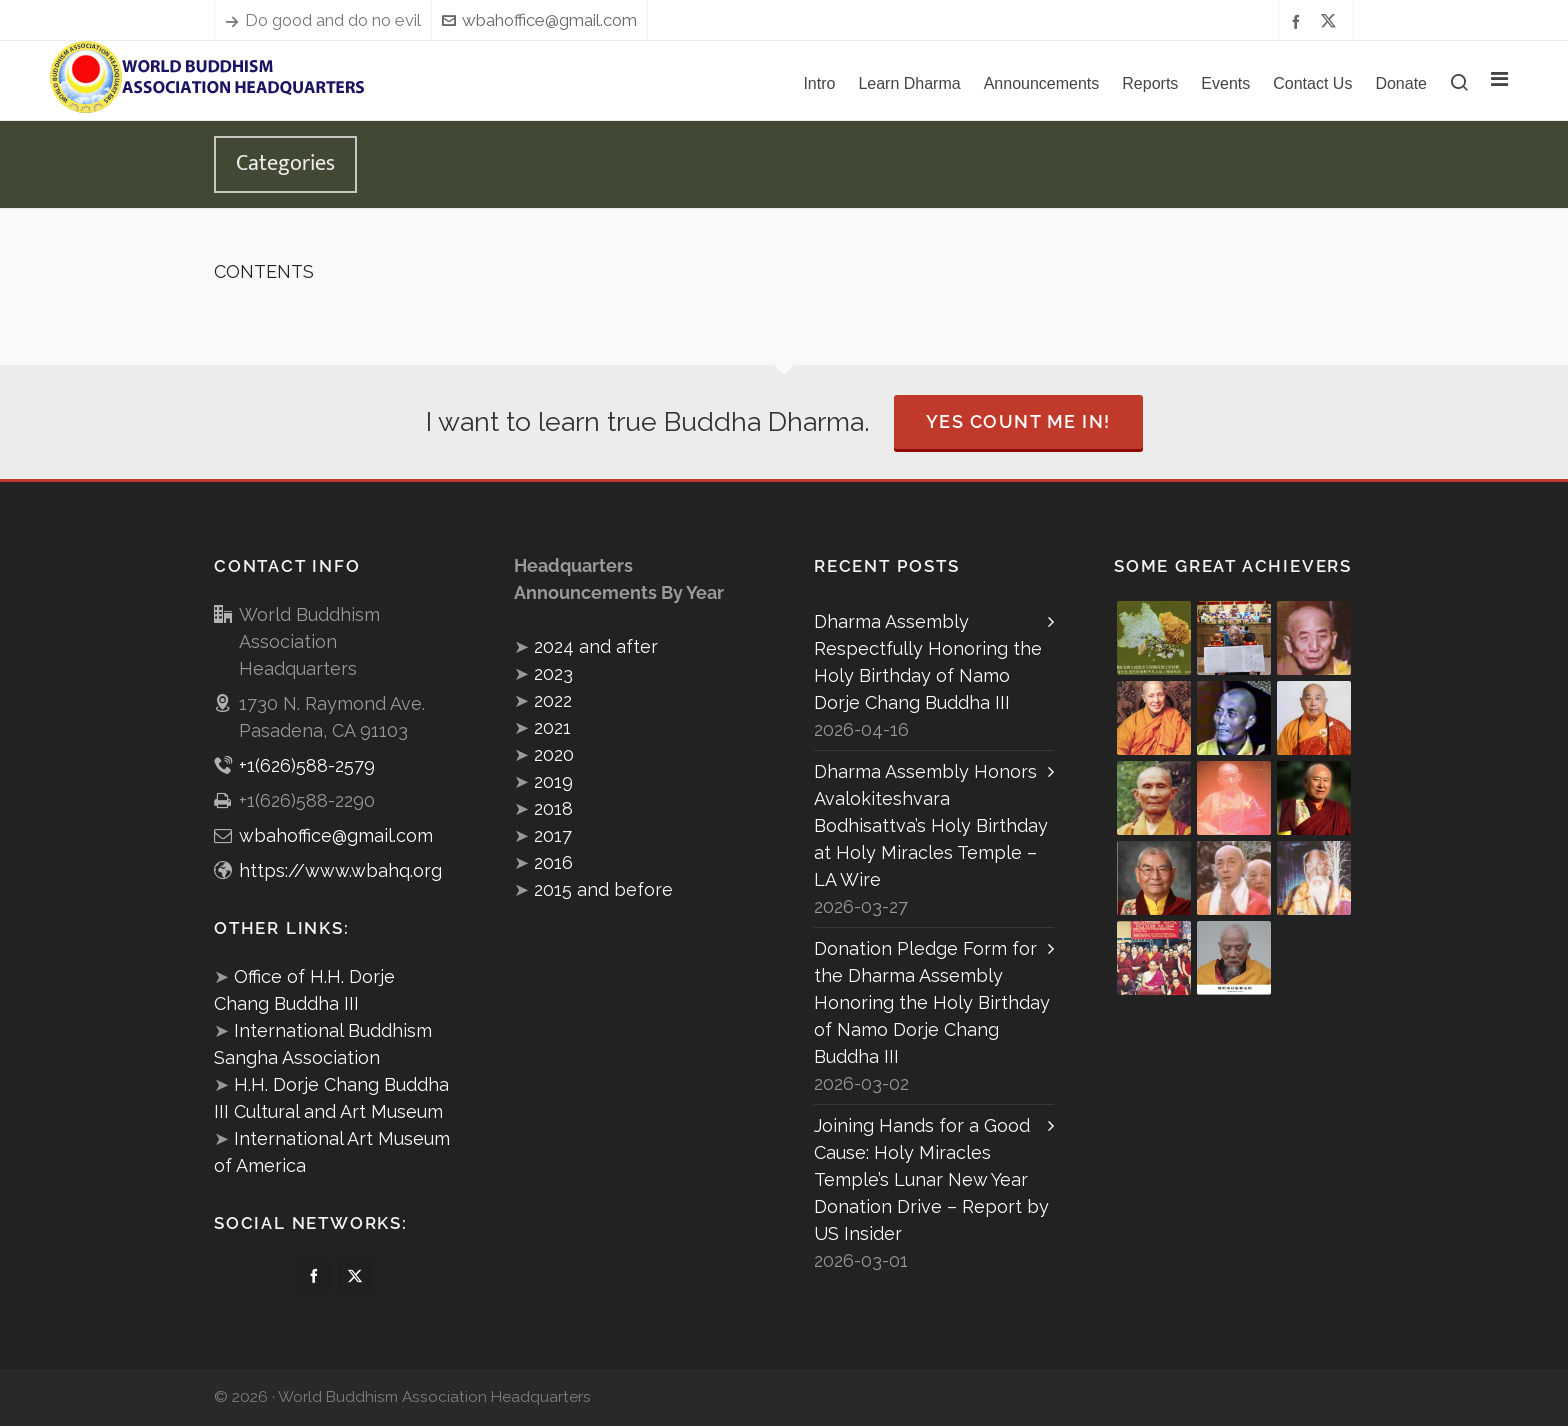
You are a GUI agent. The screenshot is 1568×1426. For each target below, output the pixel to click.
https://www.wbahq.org (340, 870)
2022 (553, 700)
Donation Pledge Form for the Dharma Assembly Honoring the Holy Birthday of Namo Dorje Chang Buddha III (932, 1002)
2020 (554, 754)
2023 (553, 673)
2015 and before (603, 889)
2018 (553, 808)
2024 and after (596, 646)
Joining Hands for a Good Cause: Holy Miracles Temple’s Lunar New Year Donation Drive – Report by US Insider (931, 1179)
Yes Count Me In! (1018, 421)
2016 (553, 862)
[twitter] (1331, 21)
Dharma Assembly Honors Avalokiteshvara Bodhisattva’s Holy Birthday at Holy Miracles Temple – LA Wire (931, 825)
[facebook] (1299, 20)
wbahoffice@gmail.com (539, 20)
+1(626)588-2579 (307, 765)
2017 (553, 835)
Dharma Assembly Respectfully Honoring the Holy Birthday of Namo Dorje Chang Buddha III (928, 662)
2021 (552, 727)
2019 (553, 781)
